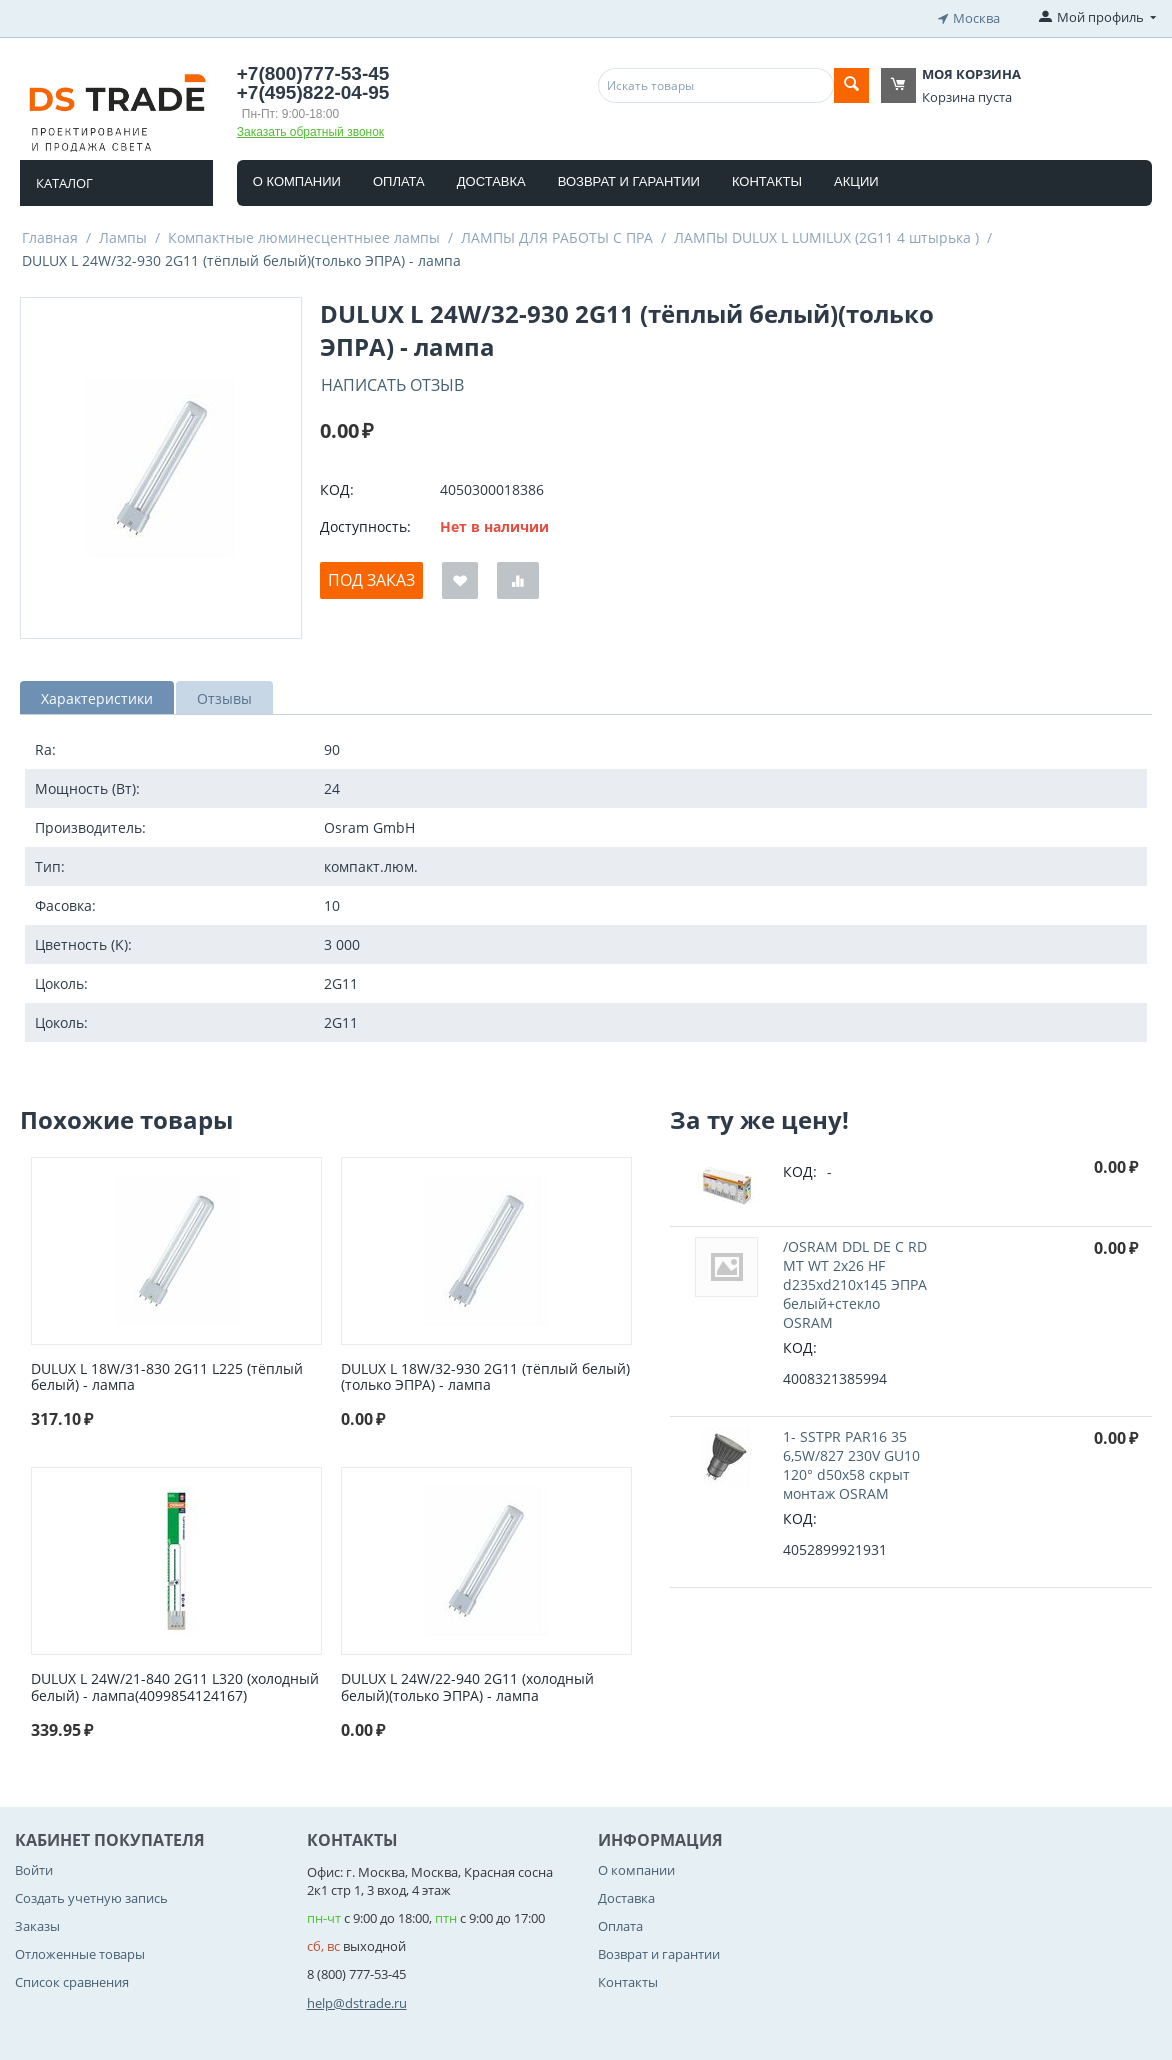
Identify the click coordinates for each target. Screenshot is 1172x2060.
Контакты (767, 178)
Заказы (37, 1923)
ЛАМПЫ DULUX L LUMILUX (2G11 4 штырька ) (826, 234)
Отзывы (224, 695)
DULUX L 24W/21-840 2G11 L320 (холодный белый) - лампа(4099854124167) (175, 1685)
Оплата (399, 178)
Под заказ (371, 578)
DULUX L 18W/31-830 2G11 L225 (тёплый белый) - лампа (167, 1375)
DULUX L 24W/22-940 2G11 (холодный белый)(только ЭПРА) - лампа (467, 1685)
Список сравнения (72, 1980)
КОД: (337, 487)
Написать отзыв (392, 382)
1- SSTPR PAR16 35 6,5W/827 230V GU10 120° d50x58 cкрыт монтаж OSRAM (851, 1462)
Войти (34, 1867)
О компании (297, 178)
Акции (856, 178)
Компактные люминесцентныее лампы (304, 234)
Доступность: (365, 524)
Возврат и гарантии (629, 178)
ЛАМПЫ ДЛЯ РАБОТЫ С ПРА (557, 234)
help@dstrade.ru (357, 2000)
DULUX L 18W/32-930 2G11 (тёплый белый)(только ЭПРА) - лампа (485, 1375)
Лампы (123, 234)
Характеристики (97, 695)
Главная (50, 234)
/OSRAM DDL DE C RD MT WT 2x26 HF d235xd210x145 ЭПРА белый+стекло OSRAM (855, 1281)
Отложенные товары (80, 1951)
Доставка (491, 178)
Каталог (64, 180)
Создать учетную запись (91, 1895)
